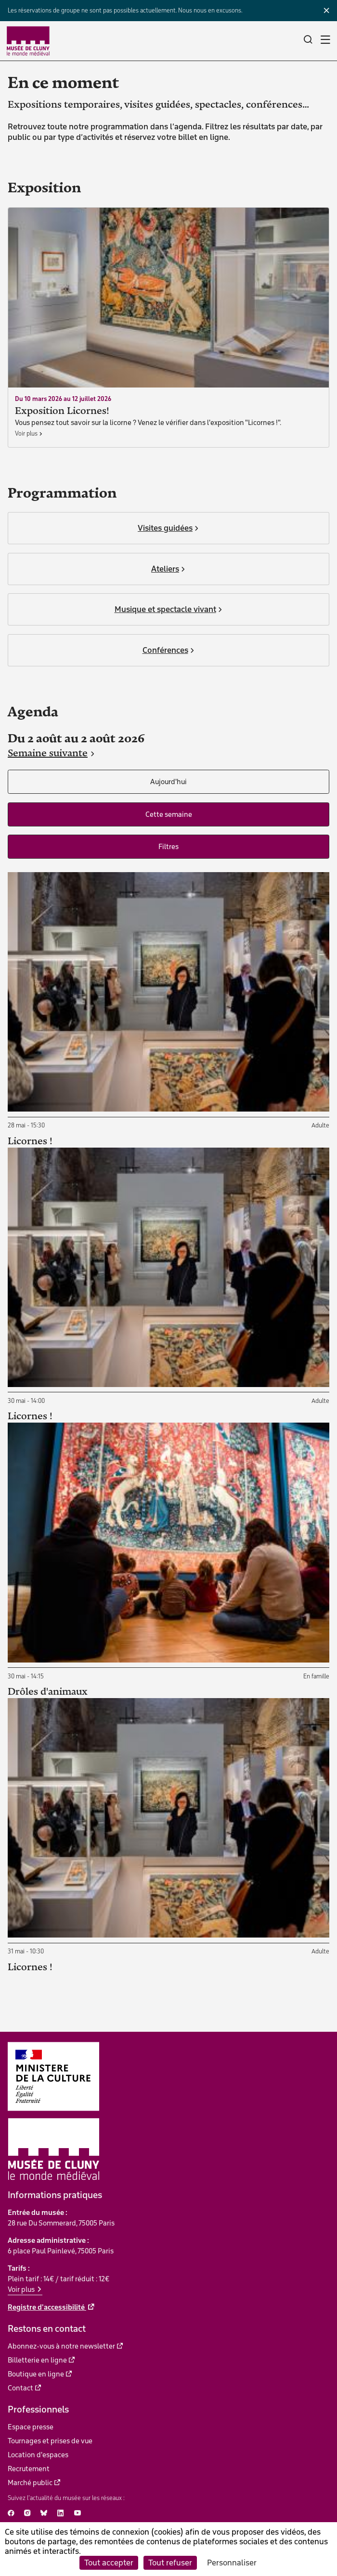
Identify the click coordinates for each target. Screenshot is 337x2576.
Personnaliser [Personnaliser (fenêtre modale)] (232, 2562)
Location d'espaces (38, 2455)
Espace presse (30, 2427)
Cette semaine (168, 814)
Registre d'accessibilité (47, 2307)
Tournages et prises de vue (50, 2441)
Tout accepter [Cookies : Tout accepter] (108, 2562)
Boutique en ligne (36, 2374)
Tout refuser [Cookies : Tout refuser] (170, 2562)
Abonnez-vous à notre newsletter (61, 2346)
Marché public (30, 2482)
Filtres (168, 846)
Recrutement (29, 2468)
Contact (20, 2388)
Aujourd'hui (168, 781)
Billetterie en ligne (37, 2360)
